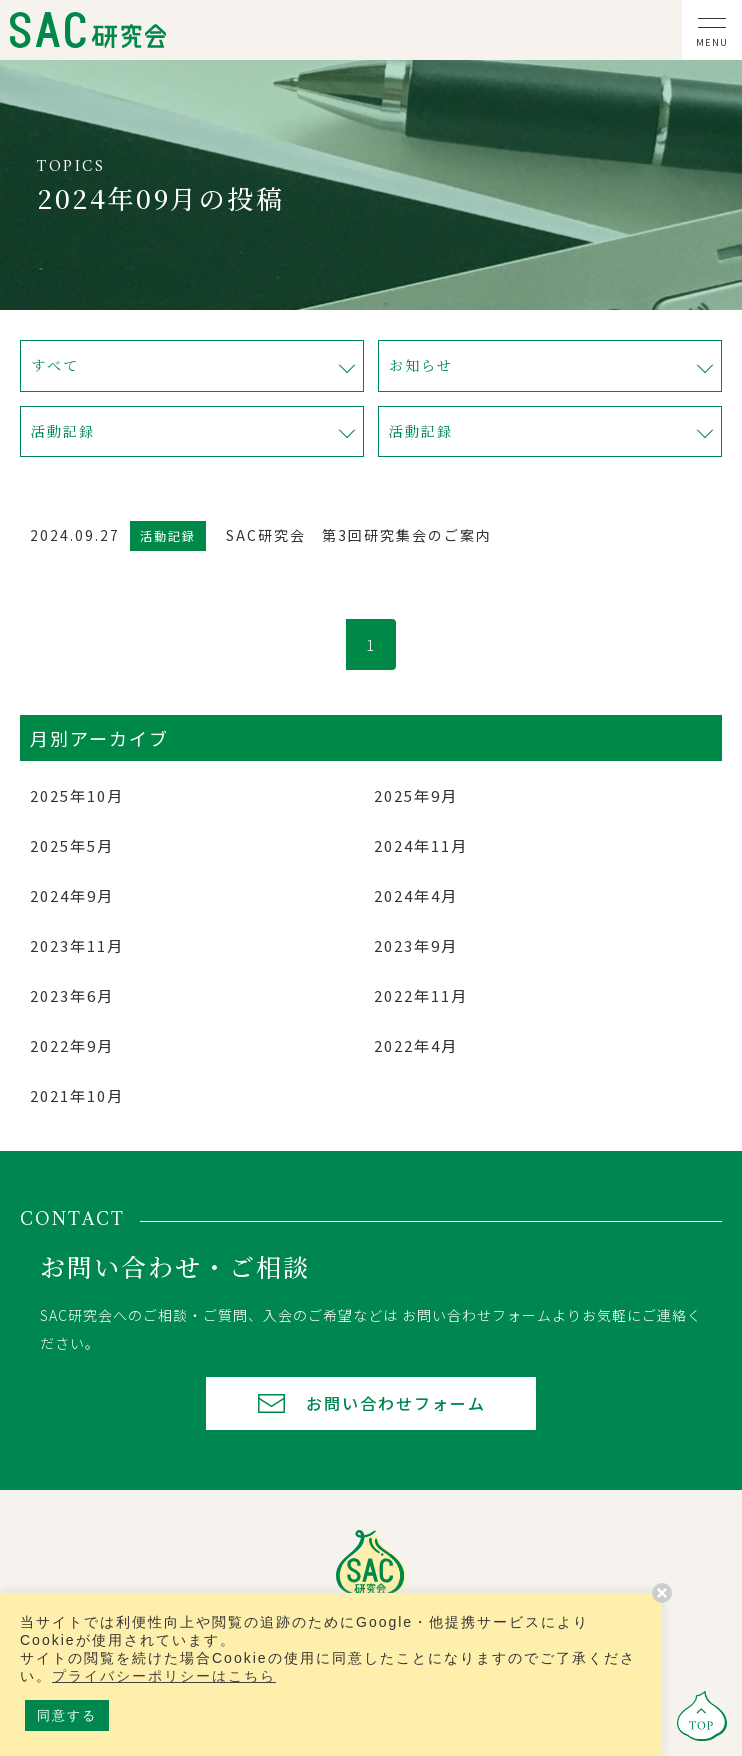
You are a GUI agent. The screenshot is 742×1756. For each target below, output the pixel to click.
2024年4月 (416, 895)
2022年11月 (421, 995)
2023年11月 (77, 945)
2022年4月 (416, 1045)
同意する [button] (67, 1715)
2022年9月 (72, 1045)
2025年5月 (72, 845)
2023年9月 (416, 945)
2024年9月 (72, 895)
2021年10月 (77, 1095)
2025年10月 (77, 795)
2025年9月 (416, 795)
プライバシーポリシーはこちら (164, 1676)
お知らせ (421, 365)
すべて (55, 365)
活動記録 (63, 431)
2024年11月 (421, 845)
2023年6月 (72, 995)
